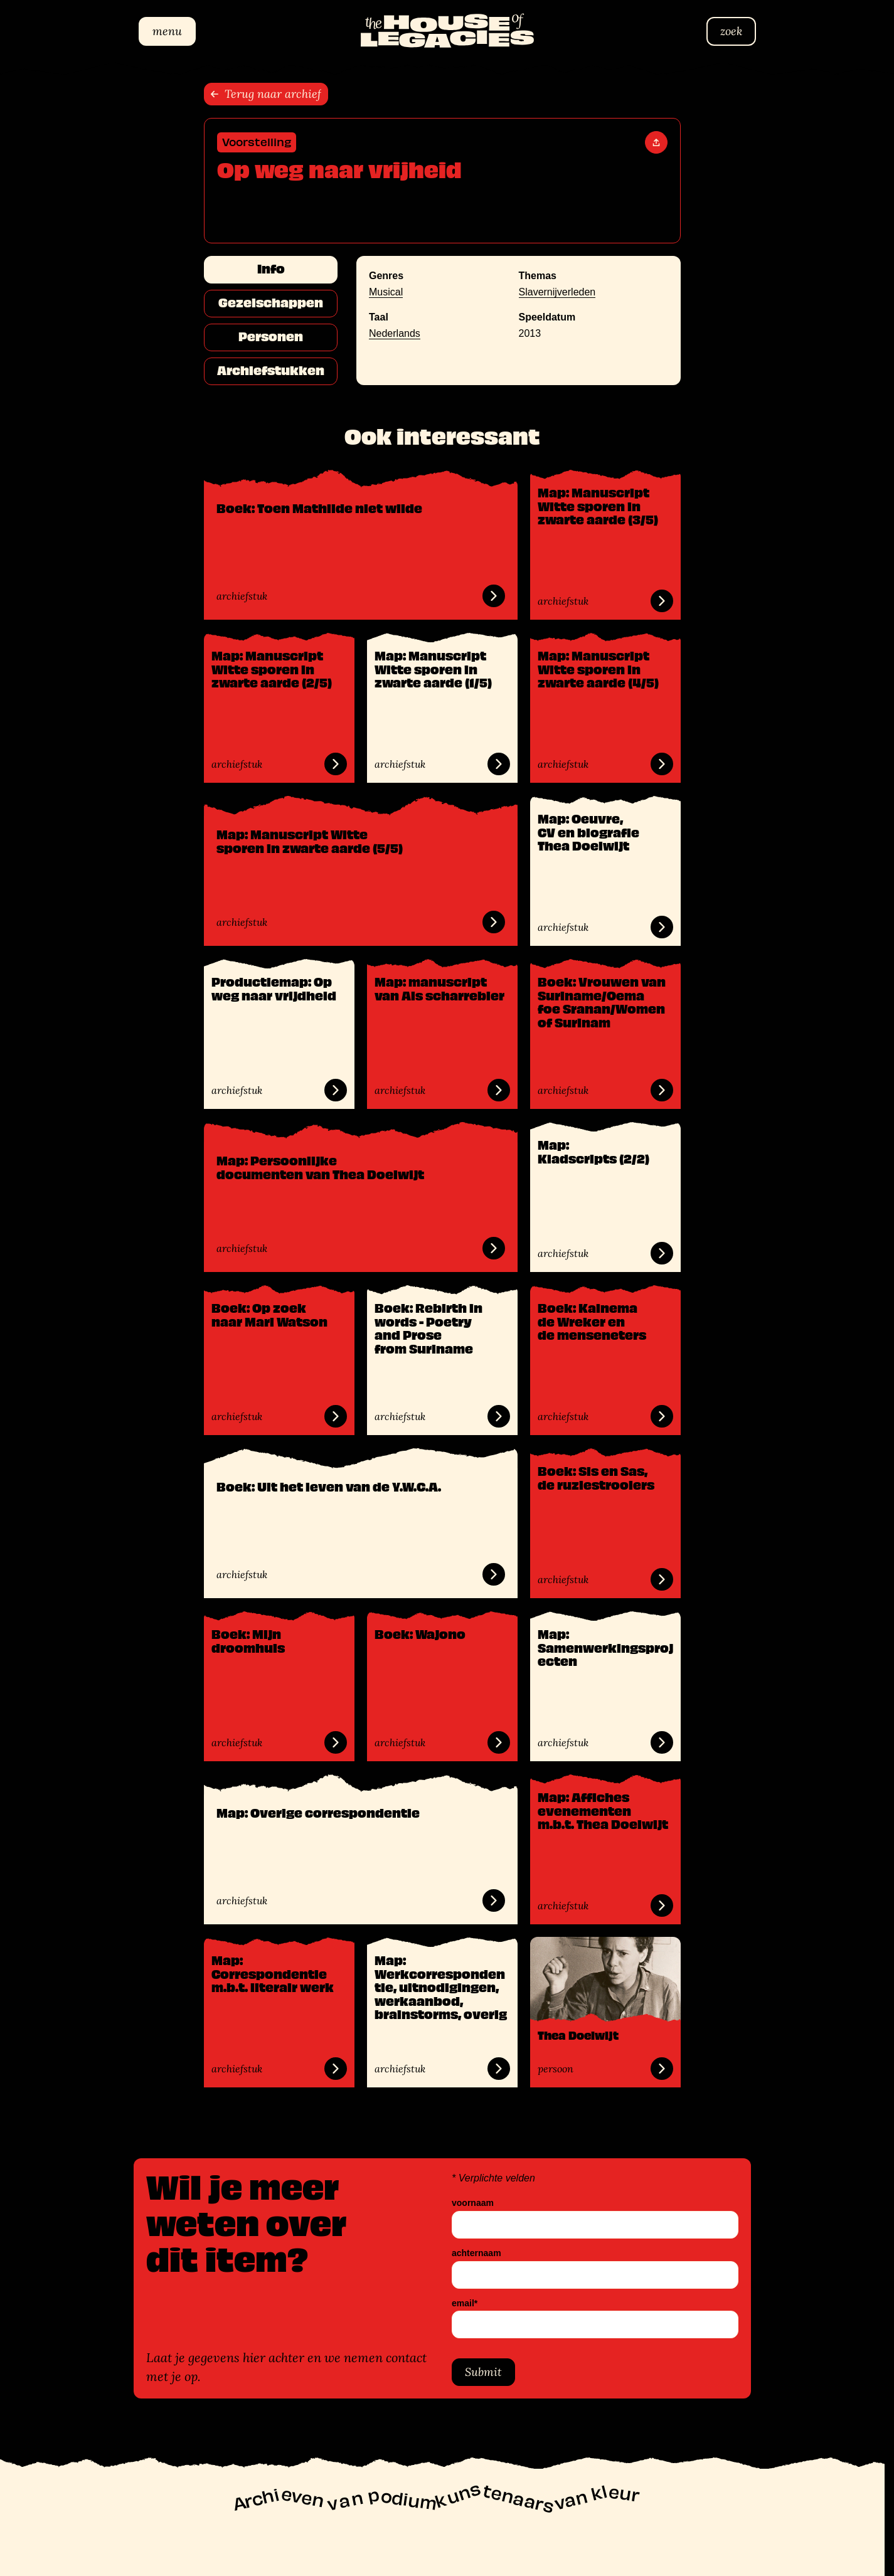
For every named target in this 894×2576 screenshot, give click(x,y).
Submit (483, 2372)
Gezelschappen (270, 303)
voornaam (473, 2203)
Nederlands (394, 333)
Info (271, 269)
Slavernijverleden (557, 292)
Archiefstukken (270, 370)
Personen (270, 337)
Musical (386, 292)
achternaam (476, 2252)
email (464, 2303)
